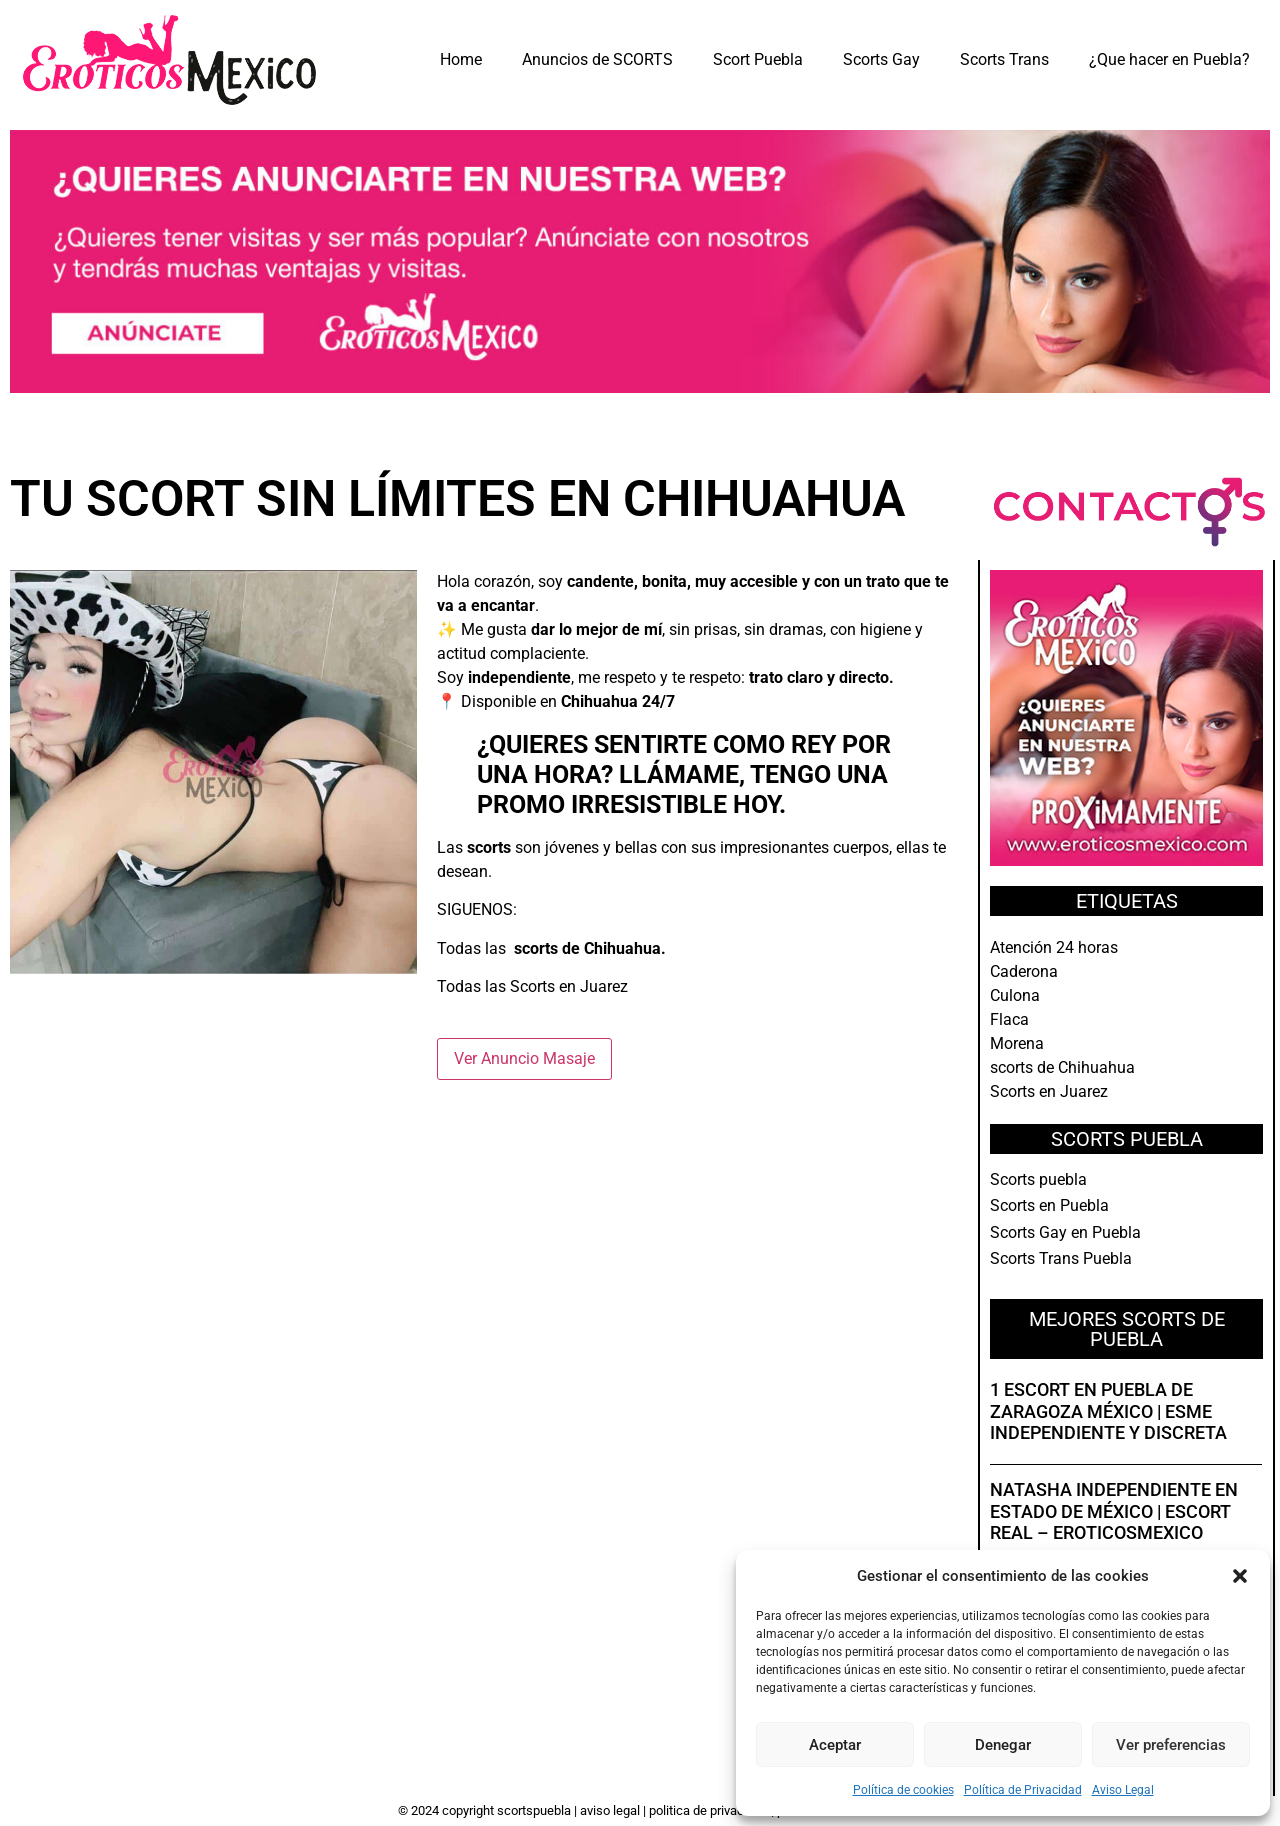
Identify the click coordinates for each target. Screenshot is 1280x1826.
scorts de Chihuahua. (590, 948)
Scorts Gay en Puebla (1065, 1232)
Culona (1015, 995)
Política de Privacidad (1023, 1790)
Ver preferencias (1171, 1745)
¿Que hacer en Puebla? (1169, 59)
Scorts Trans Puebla (1061, 1258)
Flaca (1009, 1019)
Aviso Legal (1123, 1790)
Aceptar (835, 1745)
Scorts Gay (881, 59)
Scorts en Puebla (1049, 1205)
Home (461, 59)
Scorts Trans (1004, 59)
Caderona (1024, 971)
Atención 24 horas (1054, 947)
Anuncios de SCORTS (597, 59)
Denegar (1003, 1745)
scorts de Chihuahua (1062, 1067)
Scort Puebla (758, 59)
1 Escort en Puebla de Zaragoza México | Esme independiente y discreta (1108, 1411)
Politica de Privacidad (710, 1810)
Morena (1017, 1043)
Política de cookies (903, 1790)
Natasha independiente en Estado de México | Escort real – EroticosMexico (1114, 1511)
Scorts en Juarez (569, 986)
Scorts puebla (1038, 1179)
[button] (1240, 1576)
